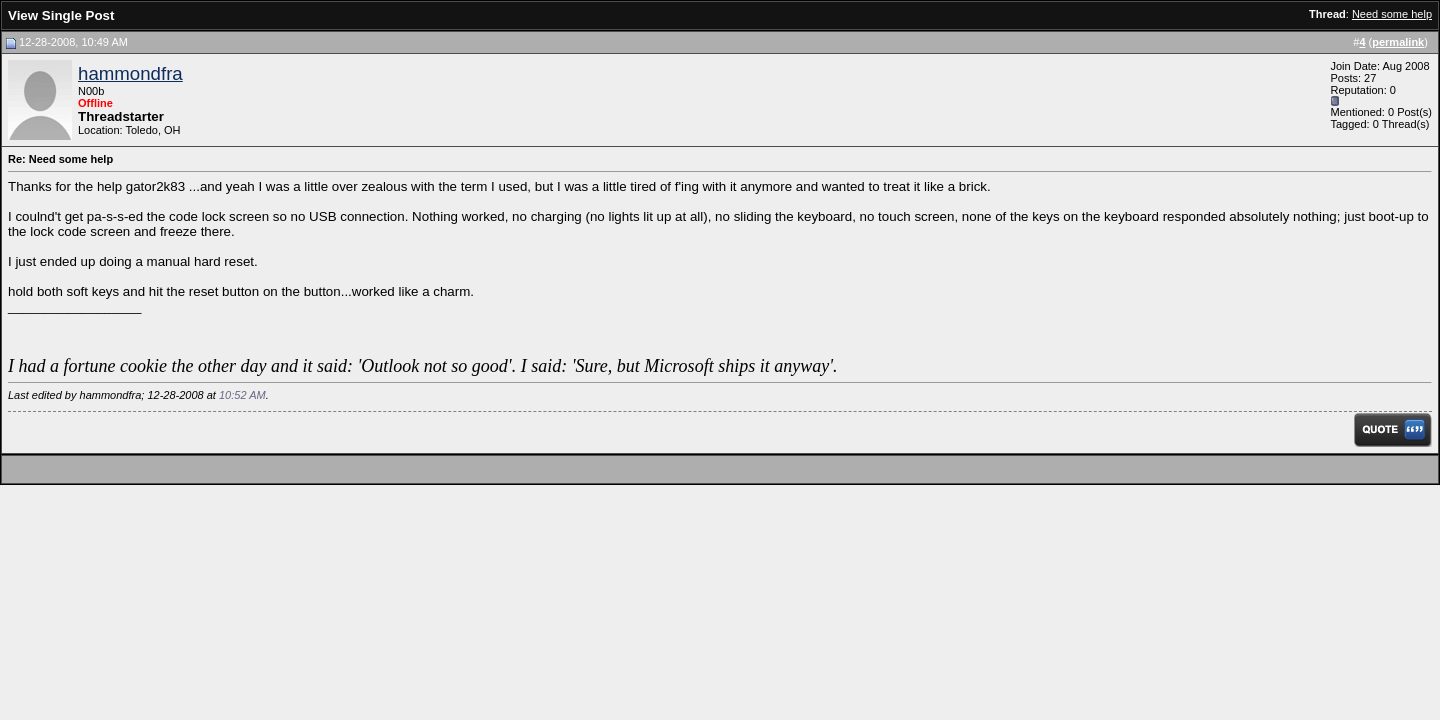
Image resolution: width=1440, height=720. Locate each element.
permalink (1398, 42)
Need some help (1392, 14)
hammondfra (130, 73)
